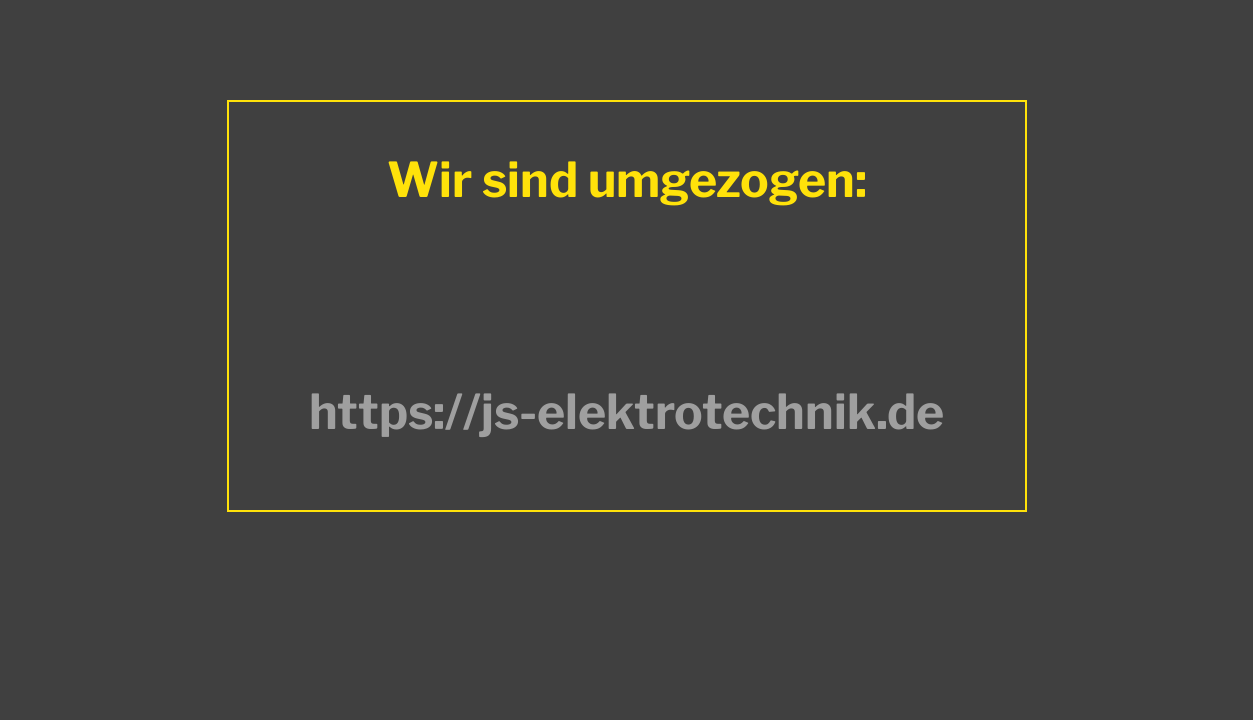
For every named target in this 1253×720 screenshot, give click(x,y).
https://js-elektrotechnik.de (626, 412)
